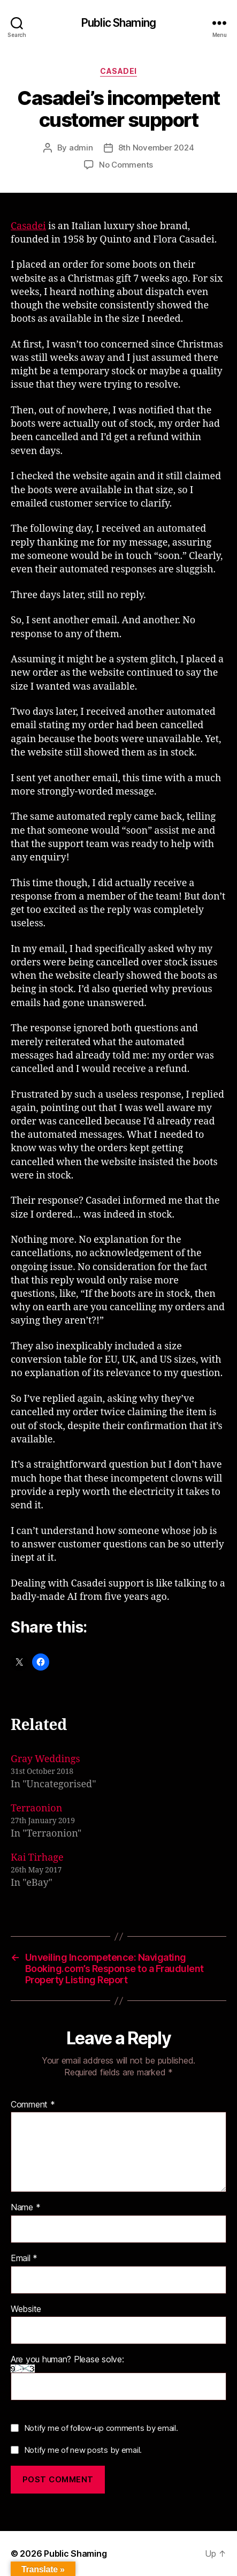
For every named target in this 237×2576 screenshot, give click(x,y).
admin (81, 147)
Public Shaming (118, 22)
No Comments (126, 165)
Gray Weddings (45, 1759)
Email (24, 2258)
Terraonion (36, 1808)
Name (25, 2207)
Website (26, 2309)
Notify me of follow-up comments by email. (101, 2428)
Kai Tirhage (37, 1858)
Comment (33, 2105)
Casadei (118, 70)
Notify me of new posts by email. (83, 2450)
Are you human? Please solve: (118, 2377)
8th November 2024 (156, 147)
